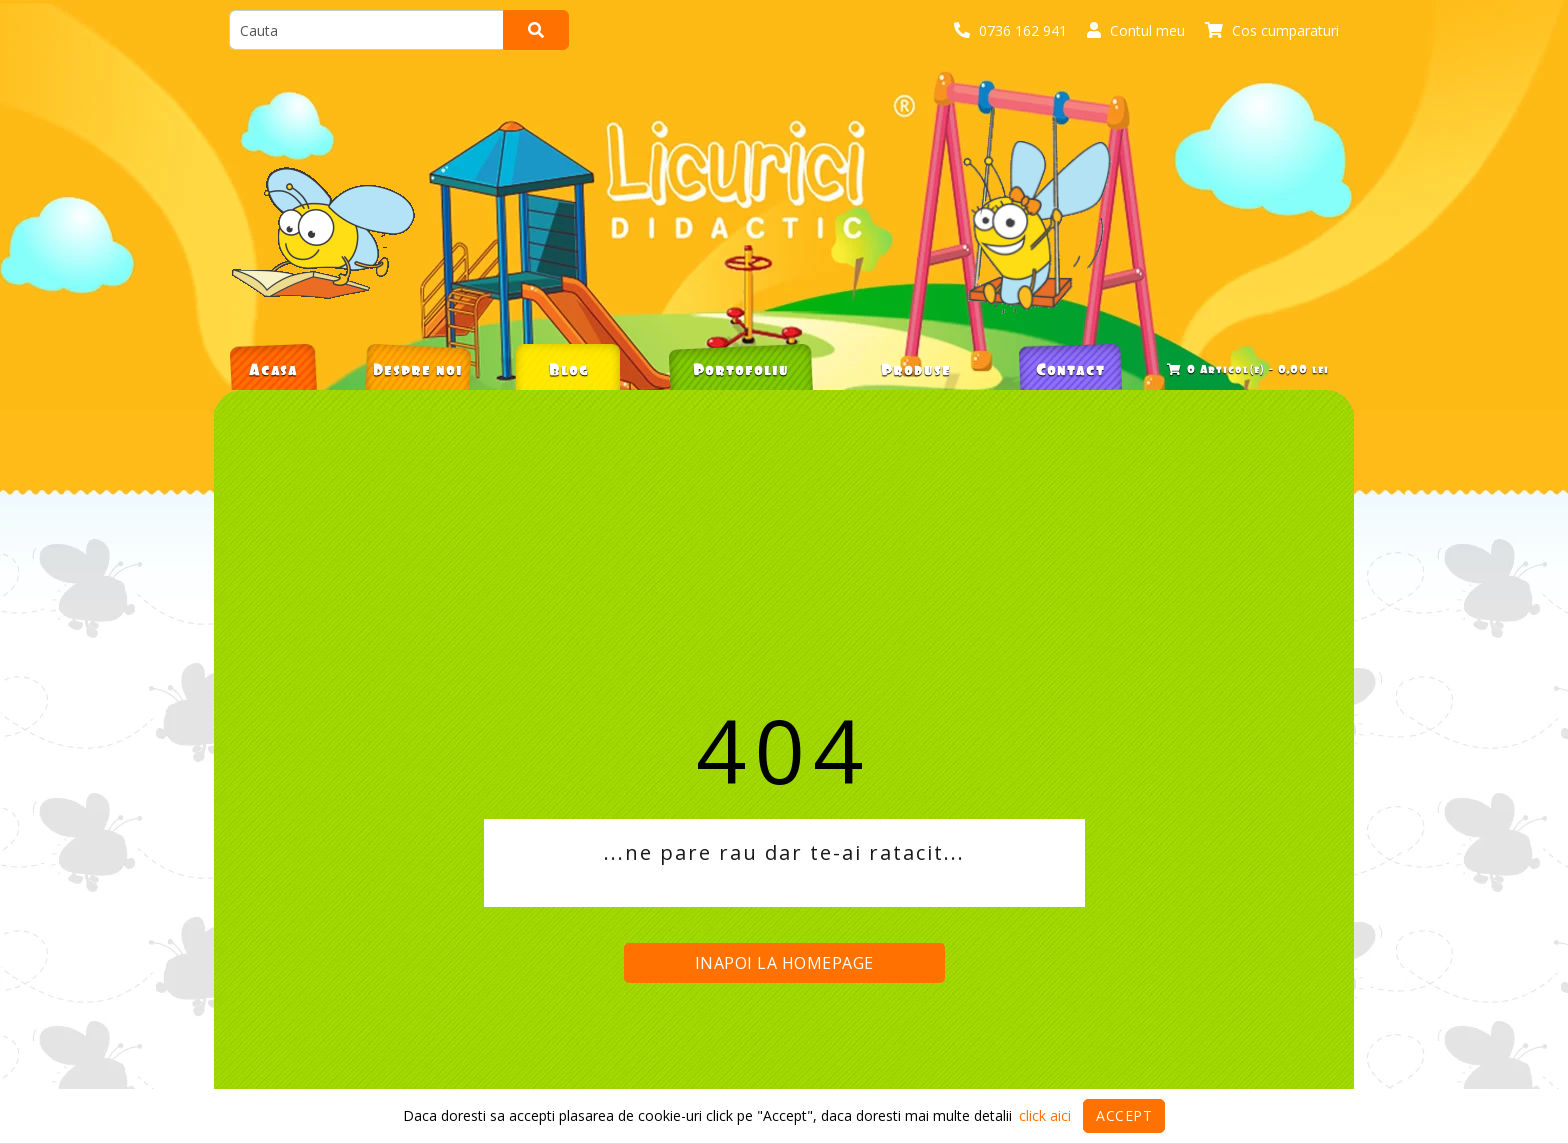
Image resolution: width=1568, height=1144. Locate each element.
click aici (1045, 1115)
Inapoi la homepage (784, 963)
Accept (1124, 1115)
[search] (366, 30)
